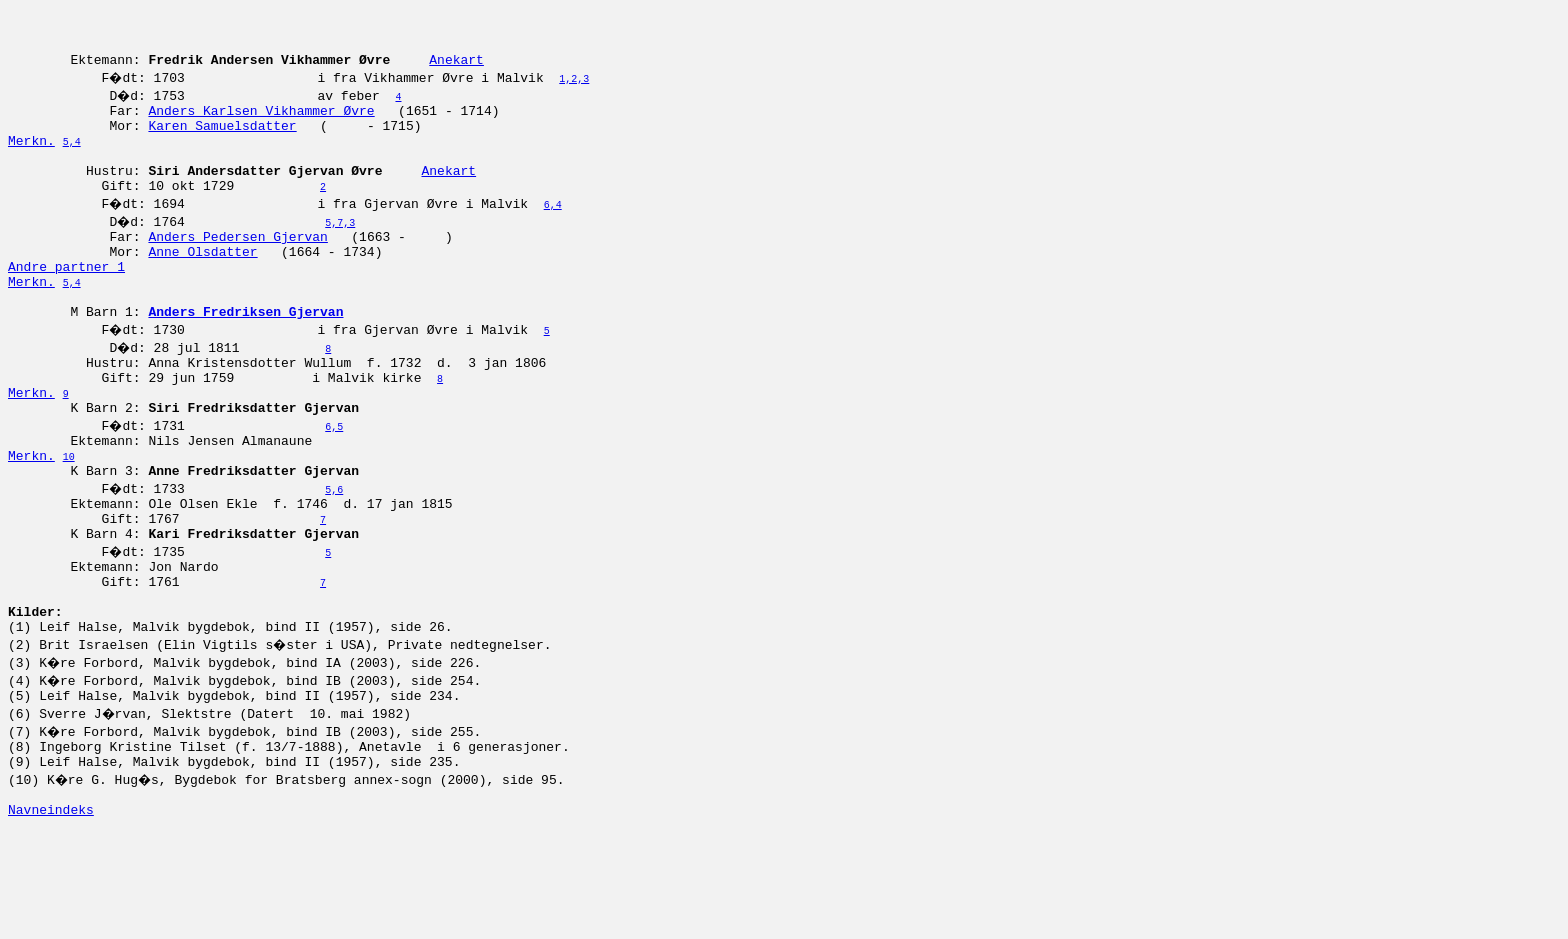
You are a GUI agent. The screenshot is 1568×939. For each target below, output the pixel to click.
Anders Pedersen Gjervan (237, 269)
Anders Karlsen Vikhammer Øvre (261, 125)
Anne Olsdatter (202, 287)
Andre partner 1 (66, 305)
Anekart (456, 71)
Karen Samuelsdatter (222, 143)
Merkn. (31, 161)
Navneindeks (51, 917)
